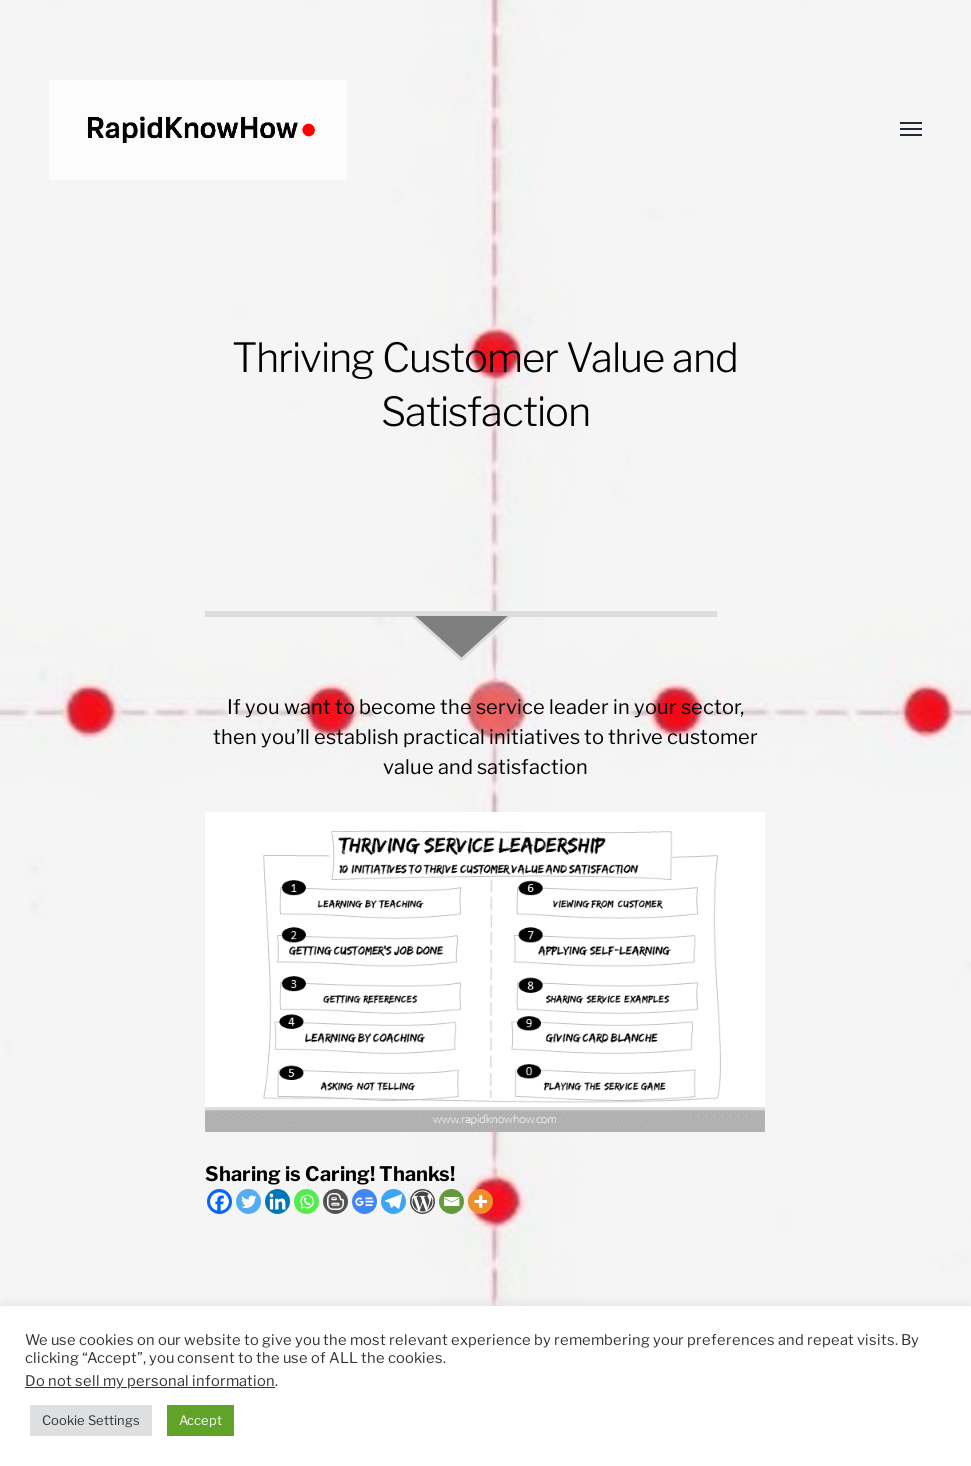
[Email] (451, 1201)
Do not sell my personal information (150, 1381)
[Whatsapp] (306, 1201)
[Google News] (364, 1201)
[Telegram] (393, 1201)
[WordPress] (422, 1201)
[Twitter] (248, 1201)
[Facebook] (219, 1201)
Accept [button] (200, 1420)
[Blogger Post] (335, 1201)
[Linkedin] (277, 1201)
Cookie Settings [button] (91, 1420)
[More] (480, 1201)
